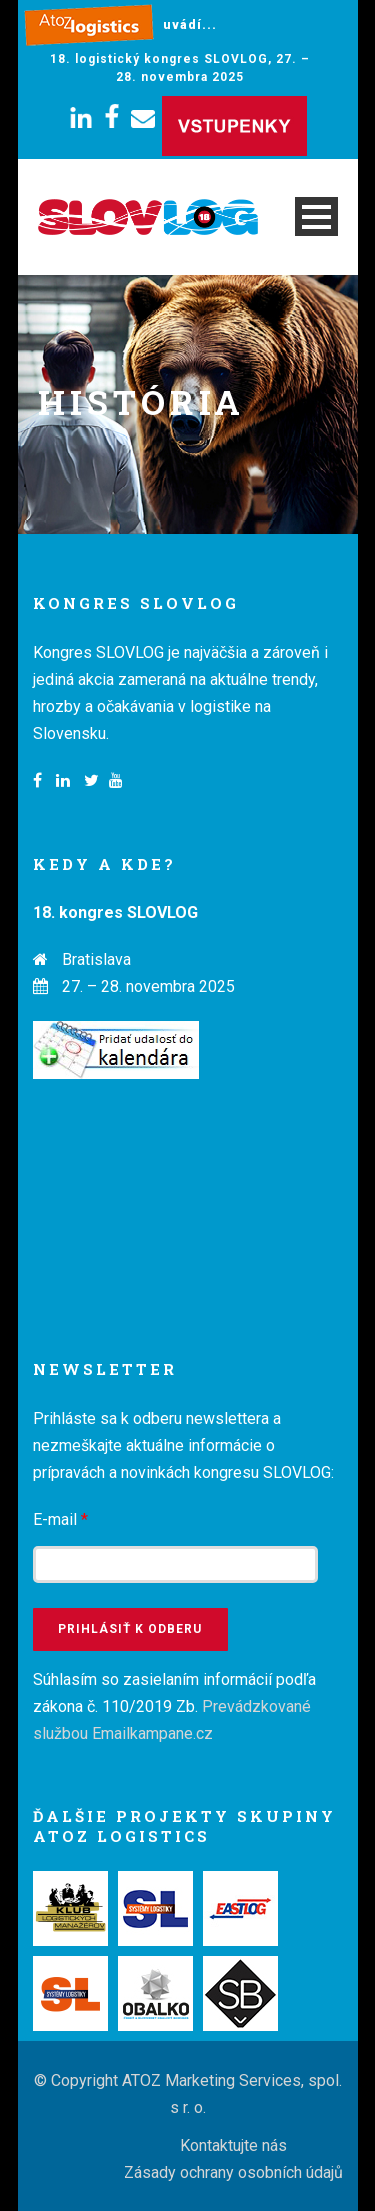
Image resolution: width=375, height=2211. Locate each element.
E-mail (60, 1519)
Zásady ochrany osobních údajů (233, 2172)
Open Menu (316, 216)
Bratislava (96, 959)
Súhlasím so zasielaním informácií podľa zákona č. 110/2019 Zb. (174, 1706)
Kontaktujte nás (233, 2145)
